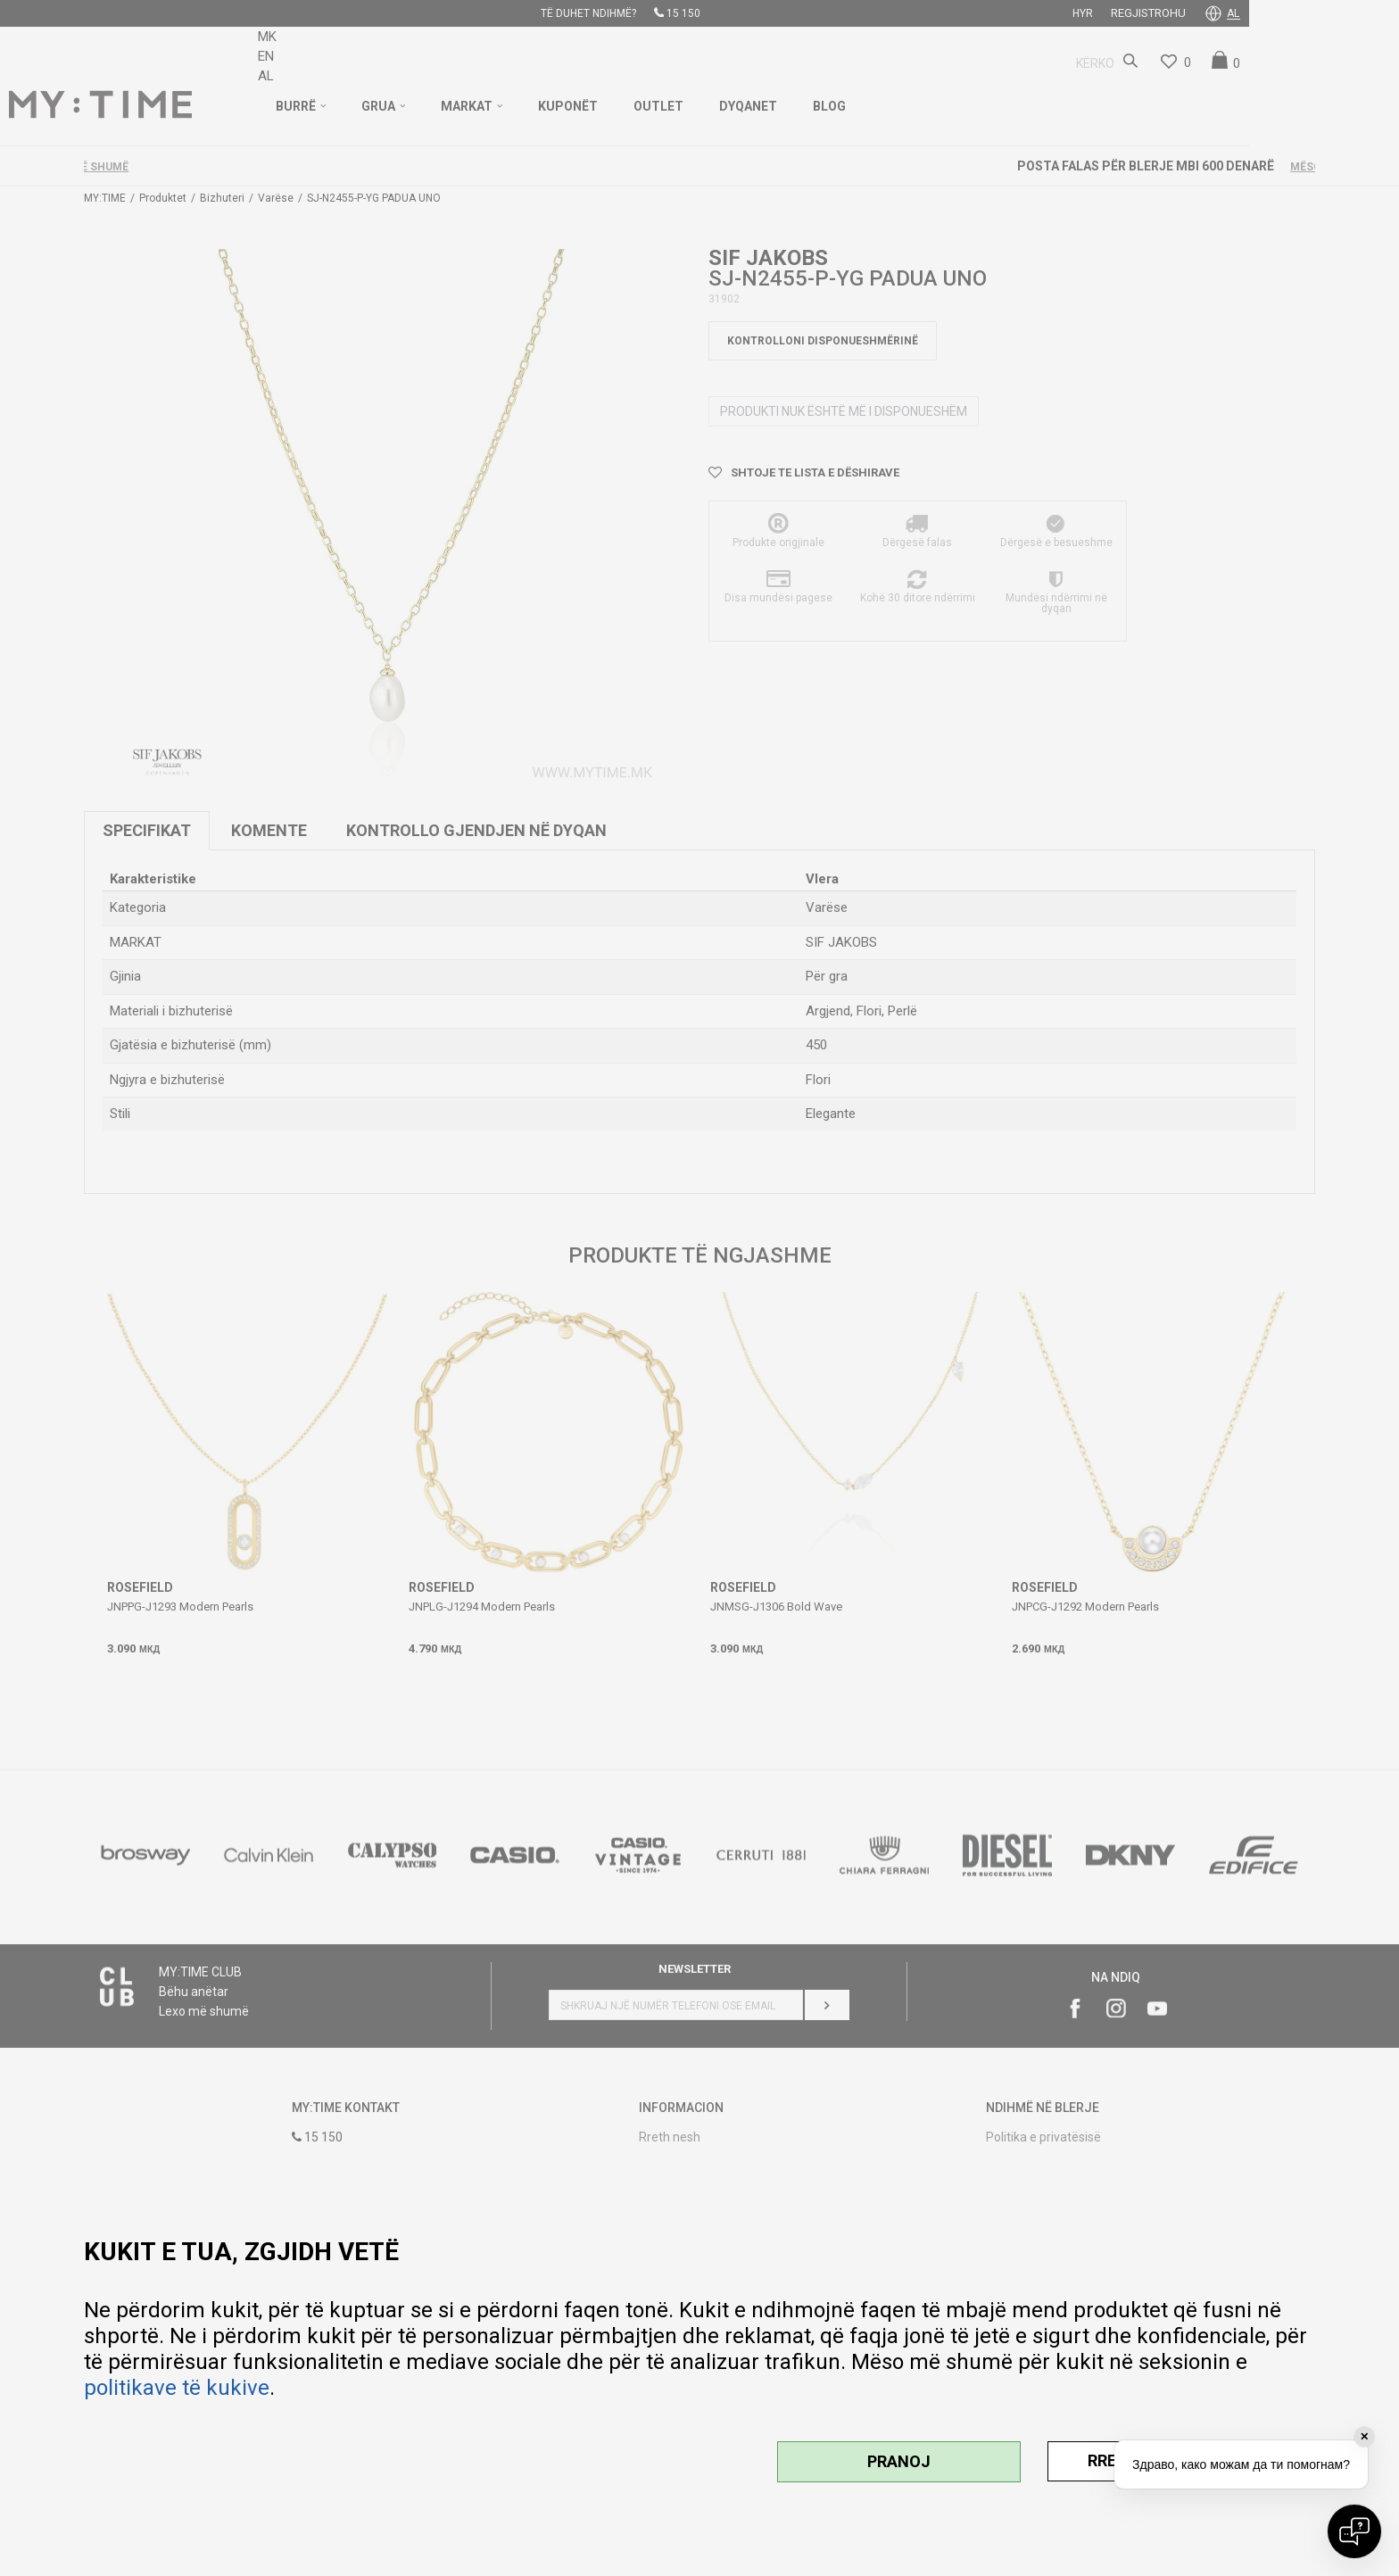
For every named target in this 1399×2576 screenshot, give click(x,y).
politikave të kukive (176, 2387)
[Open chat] (1354, 2531)
